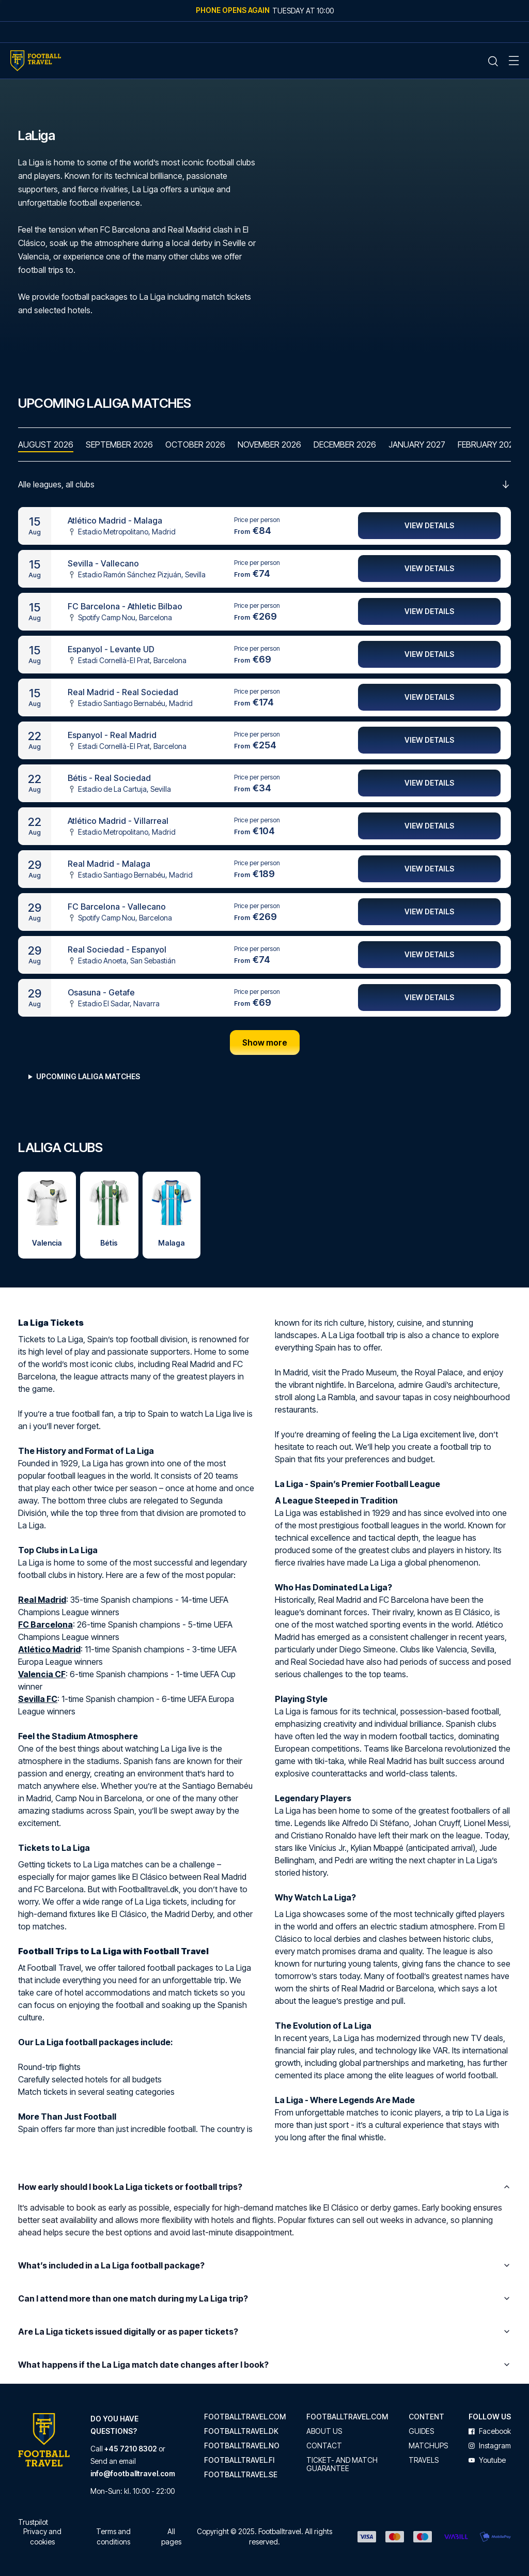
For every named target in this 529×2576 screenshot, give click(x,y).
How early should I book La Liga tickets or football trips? (264, 2187)
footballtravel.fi (239, 2460)
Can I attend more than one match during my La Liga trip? (264, 2299)
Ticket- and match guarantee (342, 2464)
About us (324, 2431)
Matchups (428, 2446)
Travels (424, 2460)
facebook (490, 2431)
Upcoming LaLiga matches (88, 1076)
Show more (264, 1043)
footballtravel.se (240, 2475)
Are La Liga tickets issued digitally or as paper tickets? (264, 2332)
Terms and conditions (113, 2536)
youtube (487, 2460)
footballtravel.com (245, 2417)
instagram (490, 2446)
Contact (324, 2446)
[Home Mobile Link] (35, 61)
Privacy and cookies (42, 2536)
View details (429, 526)
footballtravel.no (241, 2446)
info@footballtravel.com (132, 2473)
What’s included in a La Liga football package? (264, 2266)
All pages (171, 2536)
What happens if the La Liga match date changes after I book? (264, 2365)
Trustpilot (33, 2522)
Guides (421, 2431)
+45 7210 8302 (130, 2448)
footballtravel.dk (241, 2431)
